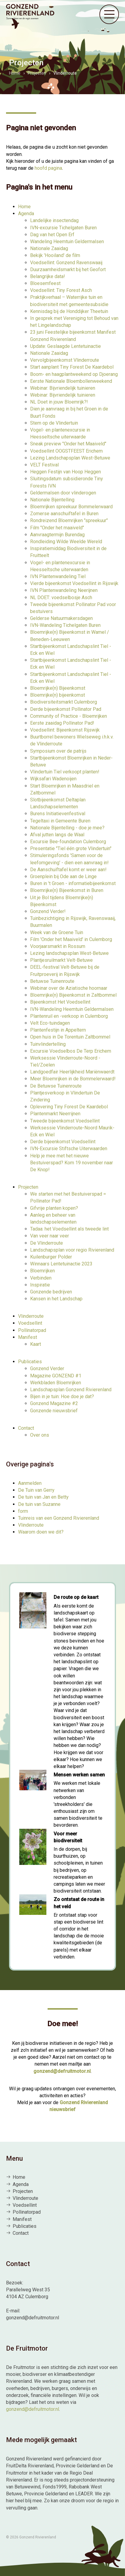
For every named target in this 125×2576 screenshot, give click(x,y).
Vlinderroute (31, 1316)
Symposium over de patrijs (58, 751)
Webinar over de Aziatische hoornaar (68, 988)
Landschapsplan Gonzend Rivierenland (70, 1389)
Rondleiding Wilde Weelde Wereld (66, 541)
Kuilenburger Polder (51, 1257)
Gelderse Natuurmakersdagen (61, 618)
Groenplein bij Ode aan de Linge (63, 876)
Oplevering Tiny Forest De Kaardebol (69, 1107)
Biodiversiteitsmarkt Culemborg (63, 702)
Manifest (27, 1337)
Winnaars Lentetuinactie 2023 (61, 1264)
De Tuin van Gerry (36, 1490)
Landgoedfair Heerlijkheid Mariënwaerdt (72, 1072)
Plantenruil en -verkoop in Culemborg (69, 1016)
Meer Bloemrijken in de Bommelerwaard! (73, 1079)
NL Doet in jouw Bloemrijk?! (59, 402)
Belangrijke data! (47, 276)
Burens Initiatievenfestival (57, 813)
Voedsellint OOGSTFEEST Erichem (66, 451)
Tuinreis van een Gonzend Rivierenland (58, 1518)
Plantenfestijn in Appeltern (58, 1030)
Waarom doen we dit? (41, 1532)
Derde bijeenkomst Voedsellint (62, 1141)
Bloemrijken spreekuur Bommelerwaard (71, 506)
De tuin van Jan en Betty (43, 1497)
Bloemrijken (42, 1271)
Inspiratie (40, 1285)
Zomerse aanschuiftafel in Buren (64, 513)
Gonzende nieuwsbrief (54, 1410)
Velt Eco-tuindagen (50, 1023)
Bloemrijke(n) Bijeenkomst (57, 688)
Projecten (28, 1187)
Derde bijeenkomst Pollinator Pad (65, 709)
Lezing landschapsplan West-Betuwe (69, 953)
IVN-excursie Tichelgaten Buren (63, 228)
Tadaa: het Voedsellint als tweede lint (69, 1229)
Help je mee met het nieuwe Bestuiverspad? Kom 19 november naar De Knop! (71, 1162)
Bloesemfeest (45, 283)
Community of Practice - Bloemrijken (68, 716)
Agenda (26, 213)
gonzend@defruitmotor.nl (62, 2071)
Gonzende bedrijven (51, 1292)
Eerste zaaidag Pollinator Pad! (62, 723)
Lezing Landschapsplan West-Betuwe (70, 458)
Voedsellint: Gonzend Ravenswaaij (66, 262)
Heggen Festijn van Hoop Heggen (65, 472)
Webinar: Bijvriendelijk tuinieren (62, 388)
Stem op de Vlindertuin (54, 423)
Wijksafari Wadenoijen (53, 779)
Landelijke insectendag (54, 220)
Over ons (39, 1435)
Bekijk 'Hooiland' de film (55, 255)
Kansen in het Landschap (56, 1299)
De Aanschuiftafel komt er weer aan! (68, 869)
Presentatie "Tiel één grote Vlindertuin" (70, 848)
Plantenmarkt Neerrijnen (55, 1113)
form (23, 1511)
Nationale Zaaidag (49, 248)
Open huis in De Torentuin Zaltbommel (70, 1037)
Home (24, 206)
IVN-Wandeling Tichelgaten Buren (65, 625)
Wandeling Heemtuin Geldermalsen (67, 241)
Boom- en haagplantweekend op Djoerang (74, 374)
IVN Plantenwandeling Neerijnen (64, 590)
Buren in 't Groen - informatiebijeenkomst (73, 883)
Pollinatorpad (32, 1330)
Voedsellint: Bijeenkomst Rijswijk (65, 730)
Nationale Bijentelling (52, 500)
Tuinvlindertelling (48, 1044)
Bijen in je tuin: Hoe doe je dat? (62, 1396)
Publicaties (30, 1361)
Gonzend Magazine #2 (54, 1403)
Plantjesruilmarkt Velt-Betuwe (61, 960)
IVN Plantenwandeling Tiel (58, 576)
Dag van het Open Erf (52, 234)
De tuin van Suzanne (39, 1504)
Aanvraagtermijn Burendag (57, 534)
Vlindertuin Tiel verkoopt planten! (64, 772)
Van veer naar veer (49, 1236)
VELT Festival (44, 465)
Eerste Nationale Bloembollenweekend (71, 381)
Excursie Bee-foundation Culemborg (68, 841)
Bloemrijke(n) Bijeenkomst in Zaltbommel (73, 995)
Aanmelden (30, 1483)
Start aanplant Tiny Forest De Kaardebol (72, 367)
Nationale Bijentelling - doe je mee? (67, 828)
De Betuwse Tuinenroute (56, 1086)
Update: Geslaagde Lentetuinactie (65, 346)
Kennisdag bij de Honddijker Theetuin (69, 311)
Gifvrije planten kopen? (54, 1208)
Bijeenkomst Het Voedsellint (60, 1002)
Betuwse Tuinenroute (52, 981)
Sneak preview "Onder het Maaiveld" (68, 444)
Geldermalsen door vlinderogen (63, 493)
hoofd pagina (48, 168)
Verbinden (41, 1278)
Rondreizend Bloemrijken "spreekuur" (69, 520)
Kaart (35, 1344)
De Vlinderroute (46, 1243)
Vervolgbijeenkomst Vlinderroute (64, 360)
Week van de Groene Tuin (56, 932)
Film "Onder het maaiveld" (57, 528)
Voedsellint (30, 1323)
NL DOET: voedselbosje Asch (61, 597)
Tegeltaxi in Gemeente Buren (60, 821)
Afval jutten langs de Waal (57, 835)
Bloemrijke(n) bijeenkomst (57, 695)
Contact (26, 1428)
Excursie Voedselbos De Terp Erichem (70, 1051)
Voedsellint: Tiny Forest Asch (61, 290)
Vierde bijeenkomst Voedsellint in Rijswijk (74, 583)
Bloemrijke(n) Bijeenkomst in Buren (66, 890)
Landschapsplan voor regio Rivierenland (72, 1250)
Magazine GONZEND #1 (55, 1376)
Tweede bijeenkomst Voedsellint (65, 1121)
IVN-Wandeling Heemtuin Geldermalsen (72, 1009)
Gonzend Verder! (48, 911)
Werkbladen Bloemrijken (55, 1383)
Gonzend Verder (47, 1368)
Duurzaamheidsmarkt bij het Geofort (68, 269)
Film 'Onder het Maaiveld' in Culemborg (71, 939)
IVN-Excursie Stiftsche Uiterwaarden (68, 1148)
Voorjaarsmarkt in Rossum (57, 946)
